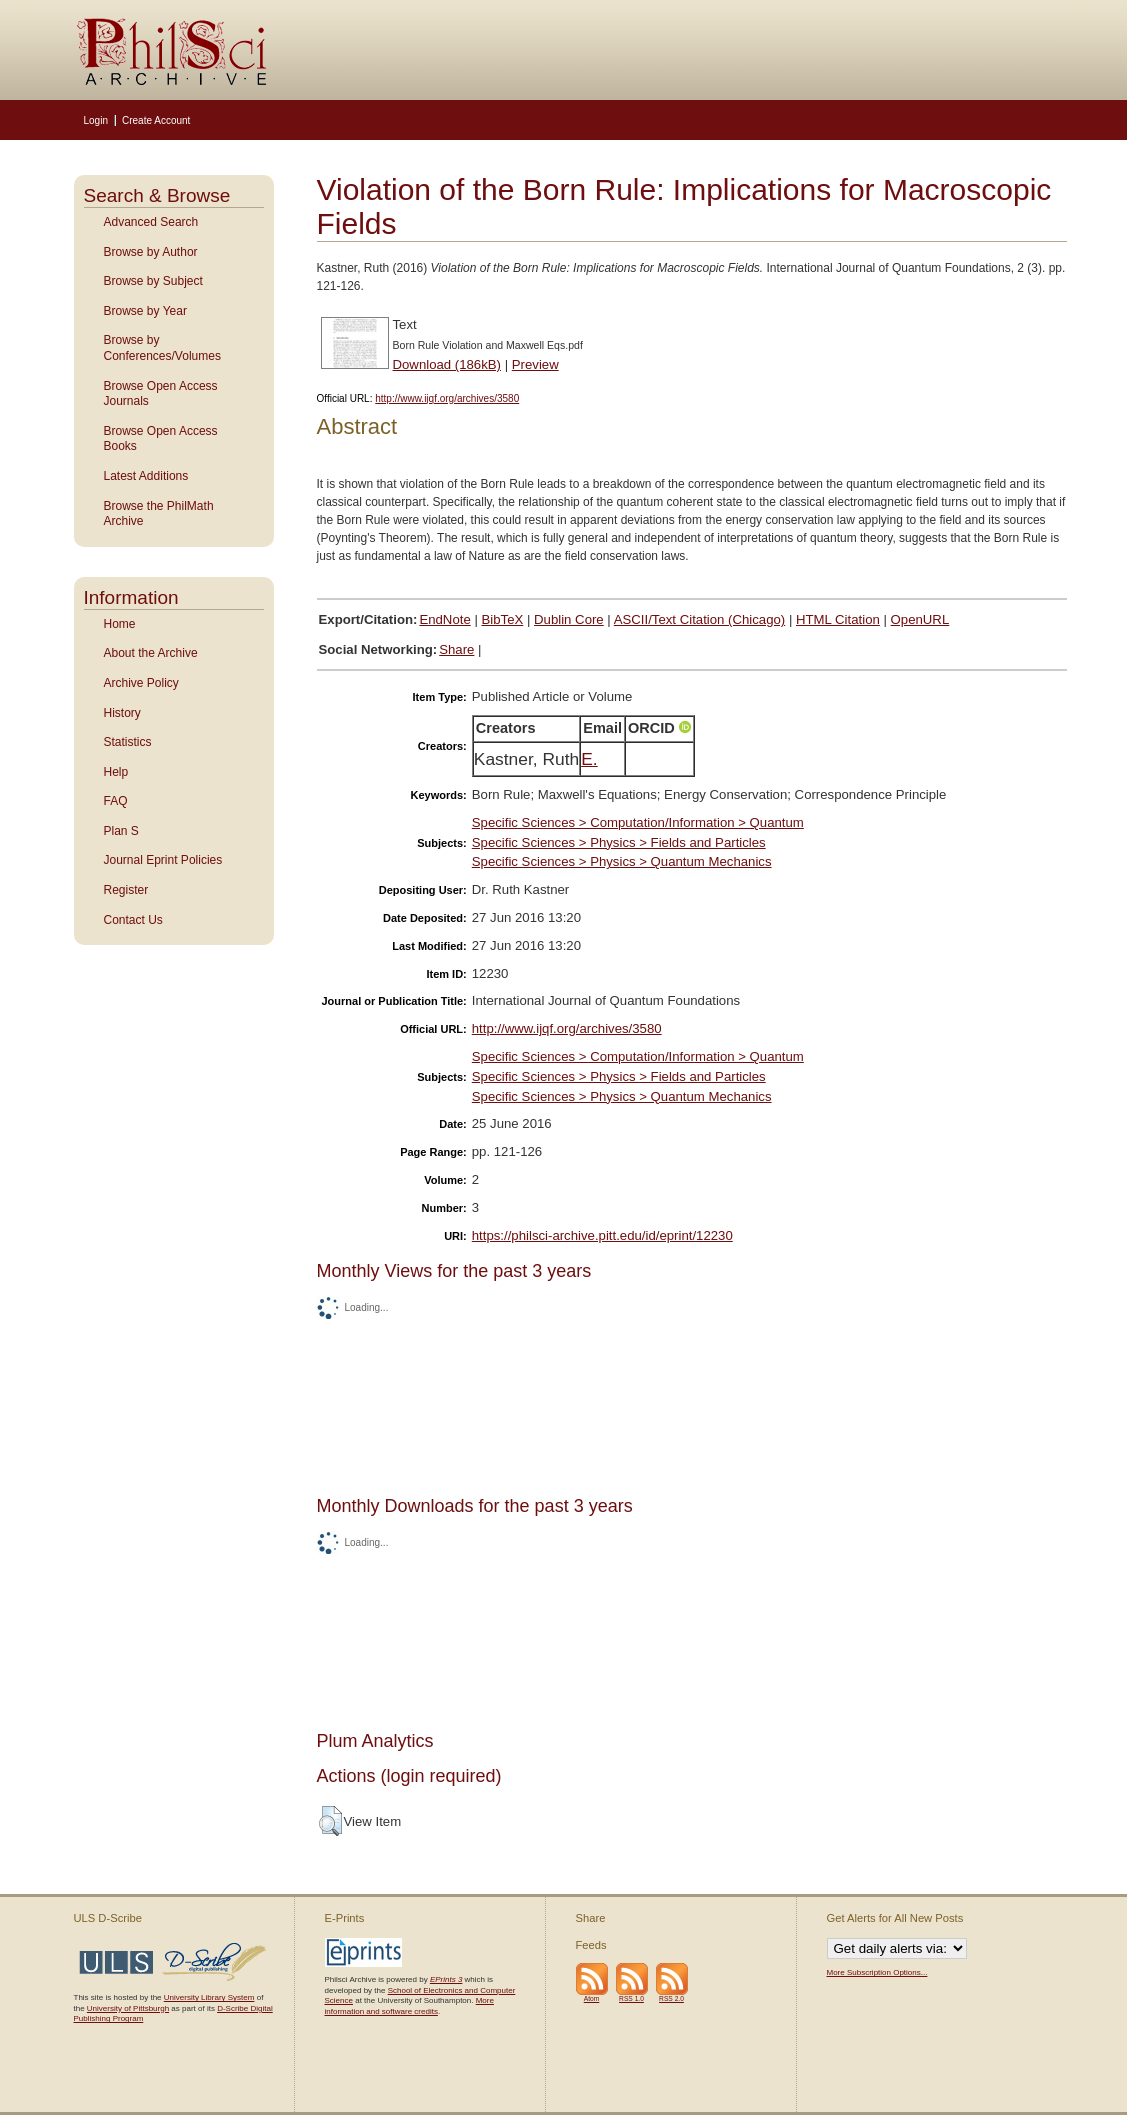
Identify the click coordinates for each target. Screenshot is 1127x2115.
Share (456, 649)
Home (120, 624)
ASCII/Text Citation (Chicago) (700, 619)
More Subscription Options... (877, 1972)
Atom (592, 1998)
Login (96, 120)
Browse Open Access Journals (161, 394)
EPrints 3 (446, 1979)
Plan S (121, 831)
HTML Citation (838, 619)
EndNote (444, 619)
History (122, 713)
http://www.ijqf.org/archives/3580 (447, 398)
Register (126, 890)
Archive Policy (141, 683)
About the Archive (151, 653)
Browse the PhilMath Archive (159, 514)
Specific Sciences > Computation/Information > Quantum (638, 822)
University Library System (209, 1997)
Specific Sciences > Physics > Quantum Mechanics (622, 861)
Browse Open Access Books (161, 439)
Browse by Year (145, 311)
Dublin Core (569, 619)
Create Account (156, 120)
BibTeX (503, 619)
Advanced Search (151, 222)
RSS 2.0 (671, 1998)
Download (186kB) (447, 364)
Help (116, 772)
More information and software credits (409, 2005)
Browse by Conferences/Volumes (162, 348)
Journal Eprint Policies (163, 860)
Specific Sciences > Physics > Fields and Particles (619, 842)
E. (589, 759)
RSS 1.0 (631, 1998)
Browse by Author (151, 252)
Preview (535, 364)
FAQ (116, 801)
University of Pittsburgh (128, 2008)
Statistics (128, 742)
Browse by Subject (153, 281)
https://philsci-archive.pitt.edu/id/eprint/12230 (602, 1235)
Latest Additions (146, 476)
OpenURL (920, 619)
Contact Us (133, 920)
